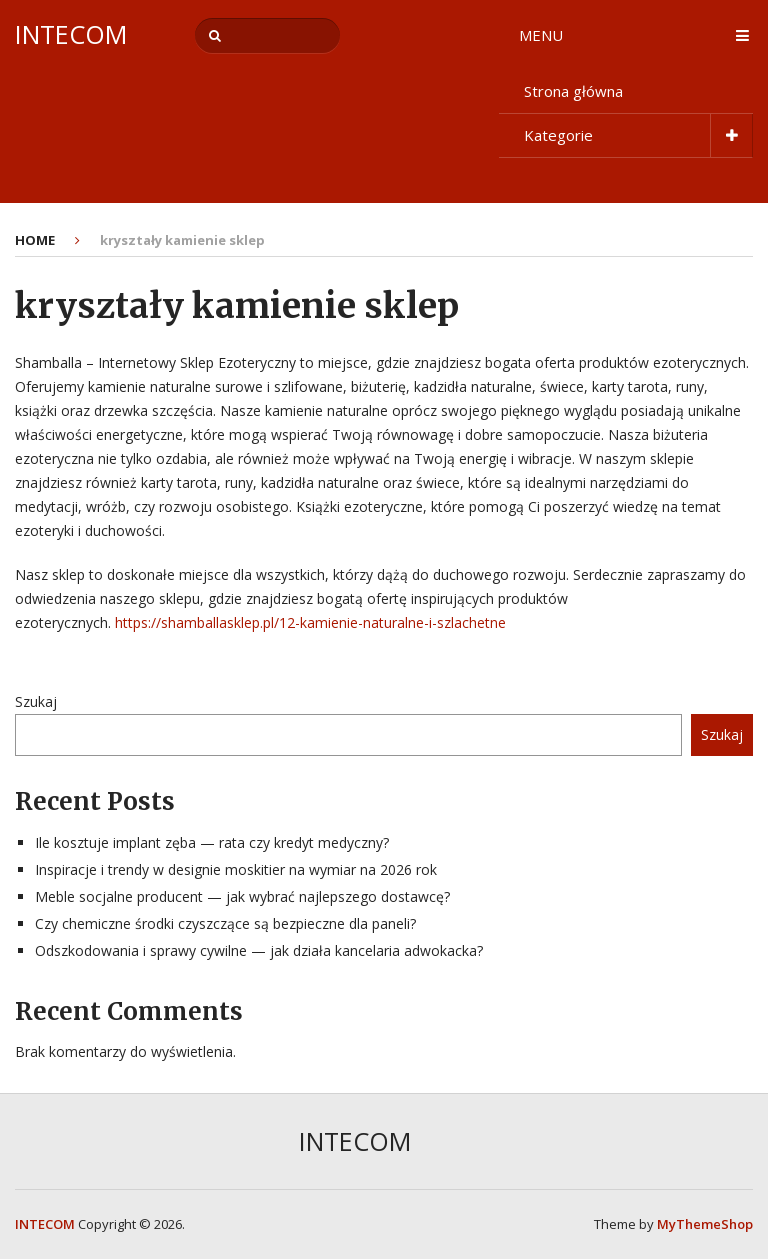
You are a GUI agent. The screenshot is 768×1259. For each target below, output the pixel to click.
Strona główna (573, 91)
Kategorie (558, 135)
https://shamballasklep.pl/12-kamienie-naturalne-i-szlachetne (310, 622)
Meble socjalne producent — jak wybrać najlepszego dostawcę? (242, 896)
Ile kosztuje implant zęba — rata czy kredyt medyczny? (212, 842)
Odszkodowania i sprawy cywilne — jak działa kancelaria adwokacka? (259, 950)
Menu (541, 35)
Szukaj (36, 701)
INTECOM (71, 34)
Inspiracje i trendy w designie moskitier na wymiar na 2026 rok (236, 869)
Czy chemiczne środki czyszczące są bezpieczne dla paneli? (225, 923)
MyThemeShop (705, 1224)
